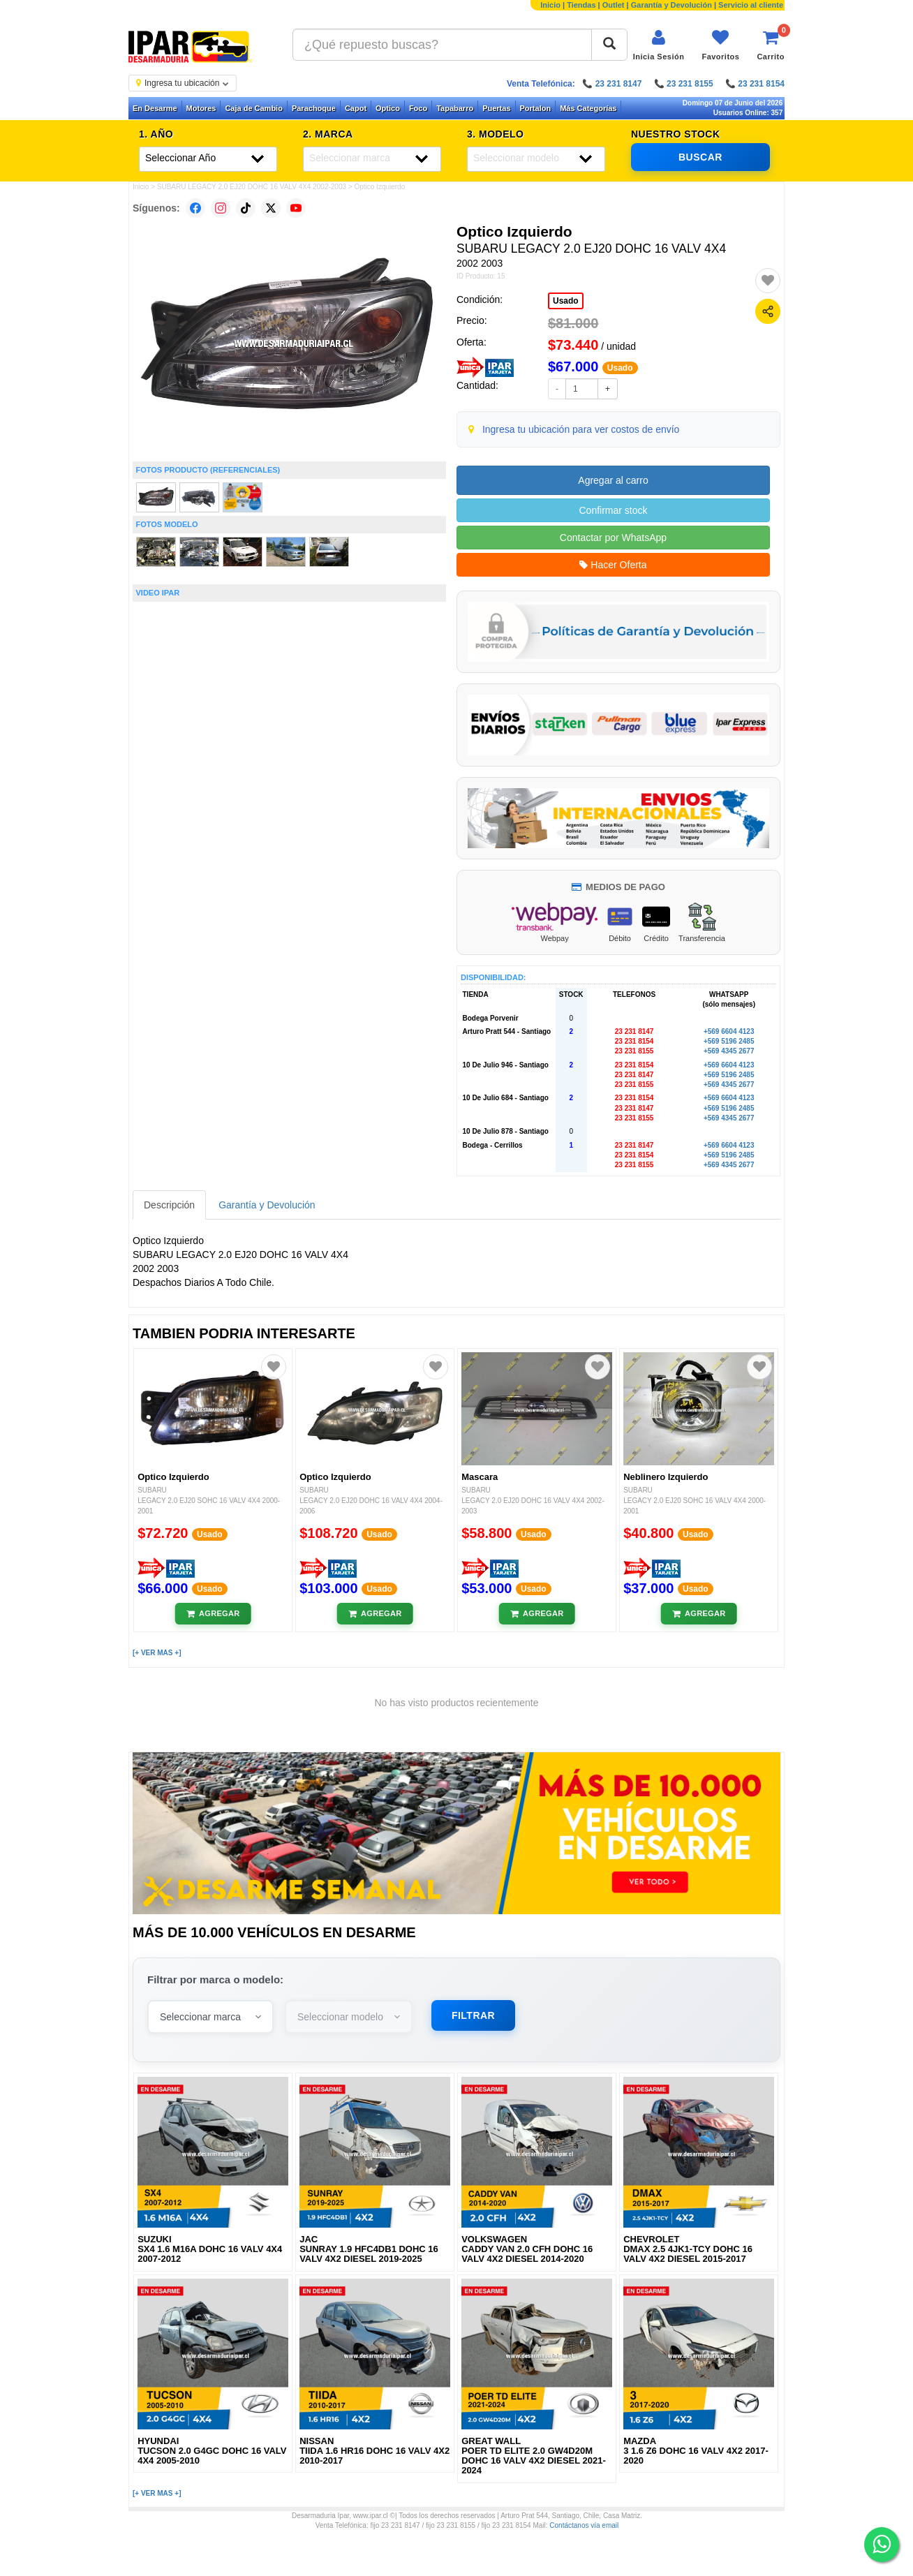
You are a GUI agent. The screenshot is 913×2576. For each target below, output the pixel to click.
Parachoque (314, 108)
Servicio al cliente (750, 5)
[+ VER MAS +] (157, 1653)
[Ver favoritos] (720, 45)
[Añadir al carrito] (213, 1614)
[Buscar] (609, 45)
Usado (566, 301)
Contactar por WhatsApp (613, 537)
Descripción (169, 1205)
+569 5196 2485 (729, 1041)
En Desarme (155, 108)
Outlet (613, 5)
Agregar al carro (613, 480)
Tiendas (581, 5)
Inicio (550, 5)
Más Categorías (588, 108)
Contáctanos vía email (583, 2525)
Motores (201, 108)
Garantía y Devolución (671, 5)
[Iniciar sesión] (659, 45)
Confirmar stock (613, 510)
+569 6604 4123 (729, 1031)
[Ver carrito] (771, 45)
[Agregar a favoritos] (767, 280)
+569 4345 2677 (729, 1051)
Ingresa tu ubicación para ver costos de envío (581, 429)
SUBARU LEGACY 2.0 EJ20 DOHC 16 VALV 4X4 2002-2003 (251, 187)
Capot (355, 108)
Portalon (535, 108)
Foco (418, 108)
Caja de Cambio (254, 108)
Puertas (496, 108)
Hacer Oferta (612, 564)
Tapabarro (454, 108)
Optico (388, 108)
